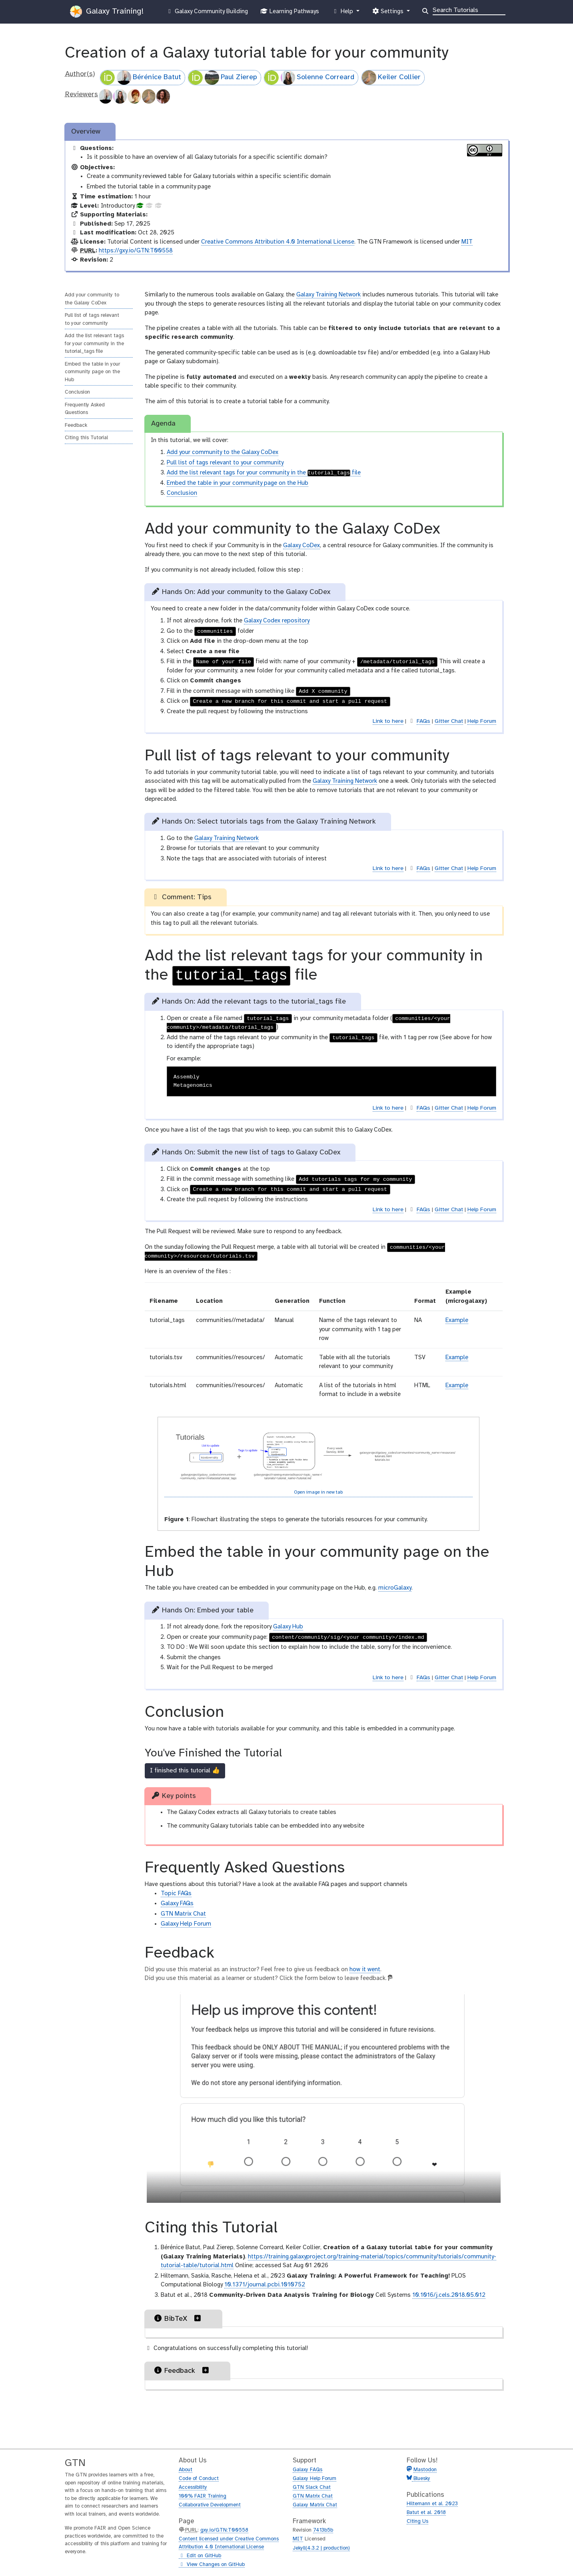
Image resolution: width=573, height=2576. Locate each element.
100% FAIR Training (202, 2496)
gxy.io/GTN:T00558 (224, 2530)
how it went (364, 1969)
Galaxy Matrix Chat (315, 2505)
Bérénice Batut (140, 77)
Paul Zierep (222, 77)
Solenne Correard (309, 77)
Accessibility (193, 2487)
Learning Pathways (289, 13)
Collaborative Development (210, 2505)
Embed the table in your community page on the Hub (92, 372)
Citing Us (417, 2521)
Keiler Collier (391, 77)
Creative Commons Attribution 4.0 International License (277, 242)
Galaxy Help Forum (186, 1924)
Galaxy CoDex (301, 545)
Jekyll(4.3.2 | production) (321, 2548)
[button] (198, 2318)
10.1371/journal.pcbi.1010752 (264, 2285)
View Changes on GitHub (212, 2565)
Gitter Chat (449, 721)
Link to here (388, 721)
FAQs (423, 721)
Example (456, 1320)
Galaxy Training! (107, 12)
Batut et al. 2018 (426, 2512)
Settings (388, 13)
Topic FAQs (176, 1893)
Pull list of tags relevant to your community (92, 319)
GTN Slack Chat (312, 2487)
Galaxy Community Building (207, 11)
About (185, 2469)
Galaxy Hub (288, 1627)
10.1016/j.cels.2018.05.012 (448, 2295)
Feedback (76, 425)
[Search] (469, 9)
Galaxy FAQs (177, 1903)
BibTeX (178, 2318)
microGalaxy (394, 1588)
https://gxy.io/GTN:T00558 (136, 251)
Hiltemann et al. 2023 (432, 2503)
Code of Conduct (199, 2478)
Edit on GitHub (200, 2556)
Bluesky (421, 2478)
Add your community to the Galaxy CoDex (92, 299)
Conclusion (77, 392)
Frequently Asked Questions (85, 409)
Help (343, 13)
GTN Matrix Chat (183, 1914)
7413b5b (323, 2530)
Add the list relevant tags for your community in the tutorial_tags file (94, 343)
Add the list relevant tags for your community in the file (264, 473)
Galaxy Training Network (328, 295)
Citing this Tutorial (86, 437)
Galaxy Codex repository (276, 621)
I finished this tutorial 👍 (185, 1770)
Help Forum (481, 721)
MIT (467, 242)
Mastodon (425, 2469)
